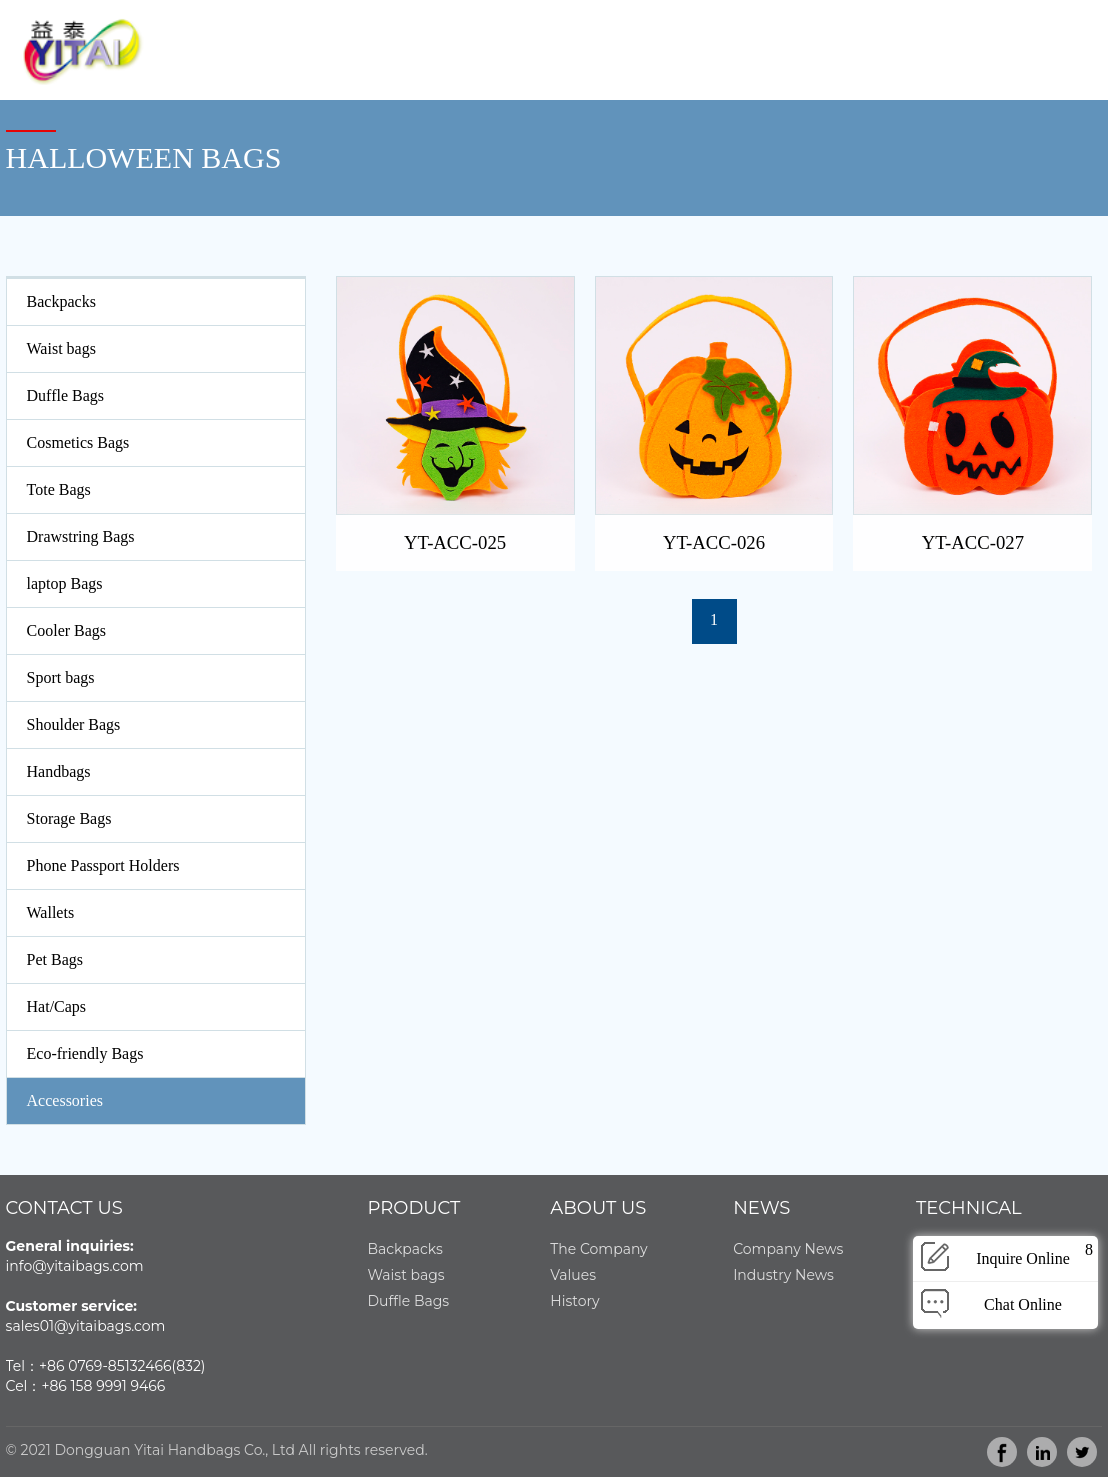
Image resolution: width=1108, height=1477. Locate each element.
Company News (788, 1249)
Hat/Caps (57, 1006)
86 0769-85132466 (109, 1366)
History (574, 1301)
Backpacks (61, 301)
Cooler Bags (67, 630)
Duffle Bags (65, 395)
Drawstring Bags (81, 536)
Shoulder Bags (74, 724)
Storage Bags (69, 818)
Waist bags (61, 348)
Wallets (51, 912)
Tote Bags (59, 489)
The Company (598, 1249)
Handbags (59, 771)
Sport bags (61, 677)
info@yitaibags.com (75, 1266)
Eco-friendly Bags (85, 1053)
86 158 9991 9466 (107, 1386)
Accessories (65, 1100)
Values (573, 1275)
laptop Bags (65, 583)
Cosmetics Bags (78, 442)
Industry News (783, 1275)
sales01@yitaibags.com (86, 1326)
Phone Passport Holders (103, 865)
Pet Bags (55, 959)
